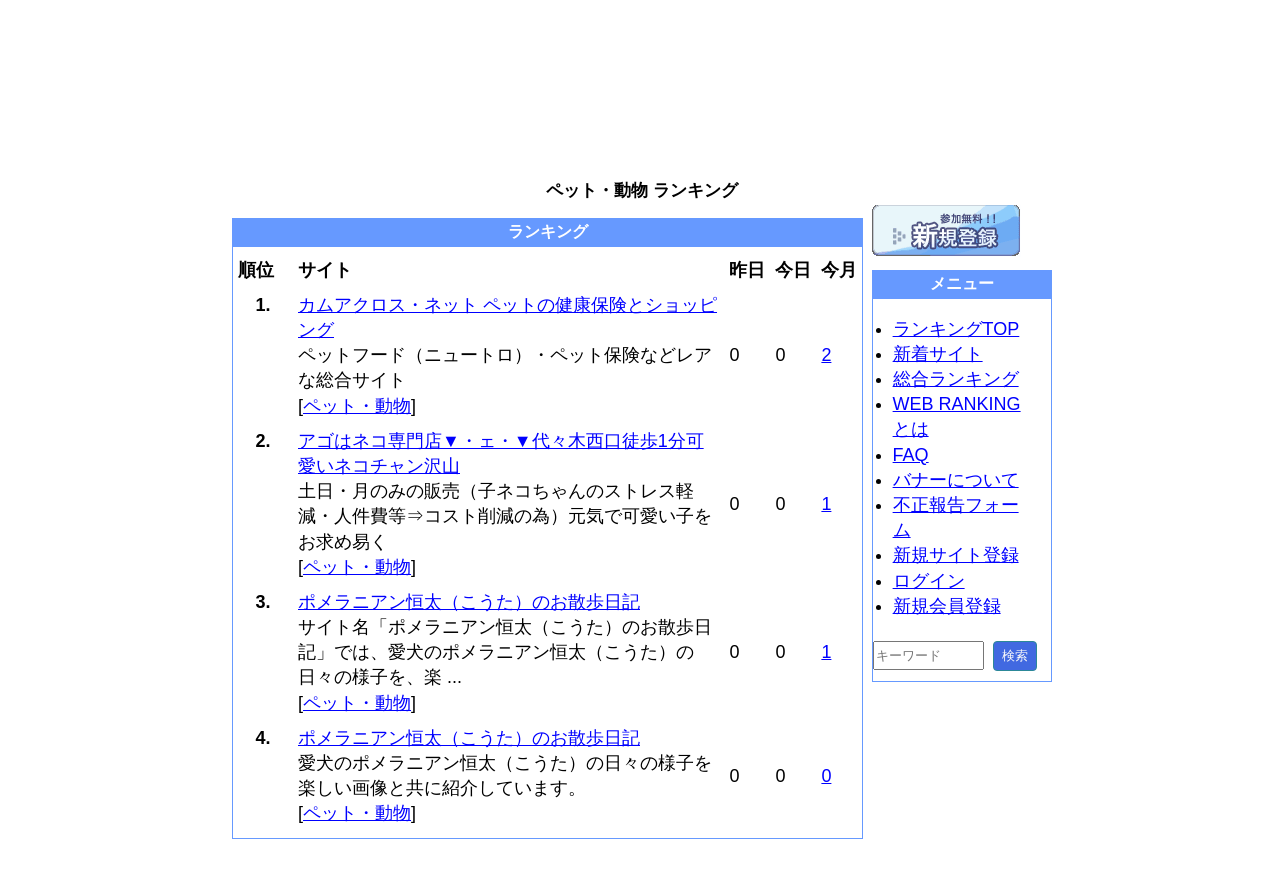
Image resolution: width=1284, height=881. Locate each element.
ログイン (929, 581)
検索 (1015, 655)
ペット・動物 (357, 406)
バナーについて (956, 480)
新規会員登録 (947, 606)
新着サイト (938, 354)
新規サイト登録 (956, 555)
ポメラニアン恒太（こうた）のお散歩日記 (469, 602)
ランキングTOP (956, 329)
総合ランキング (956, 379)
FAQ (911, 455)
